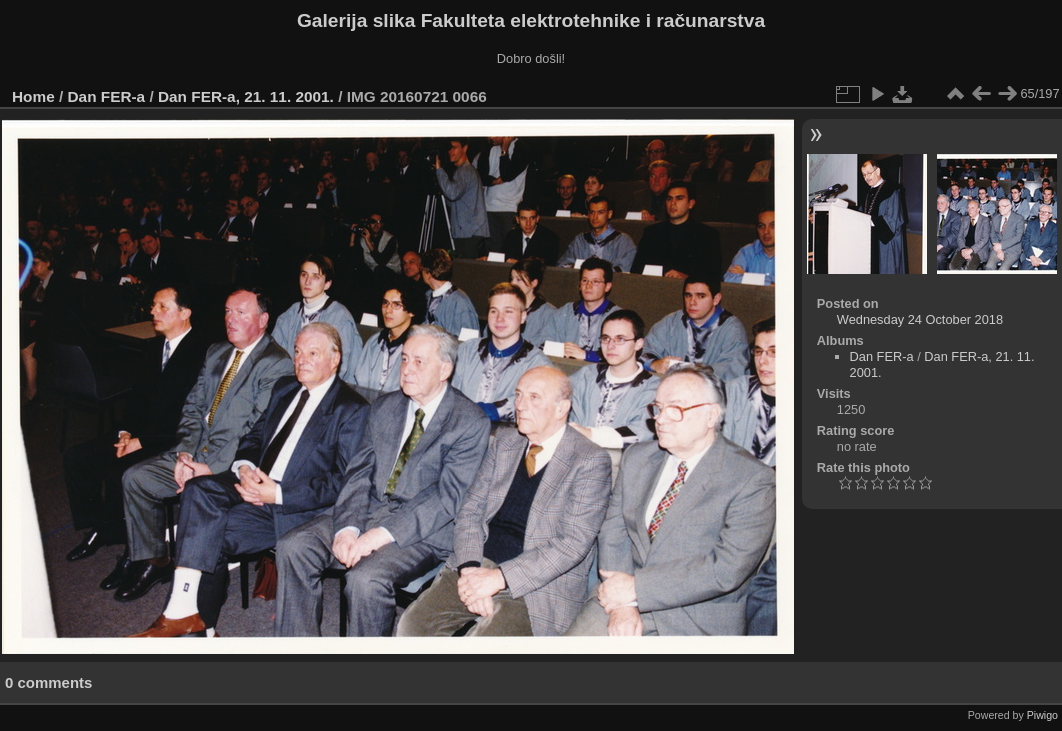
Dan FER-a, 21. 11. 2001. (246, 96)
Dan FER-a (107, 96)
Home (33, 96)
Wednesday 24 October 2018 (920, 319)
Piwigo (1042, 715)
